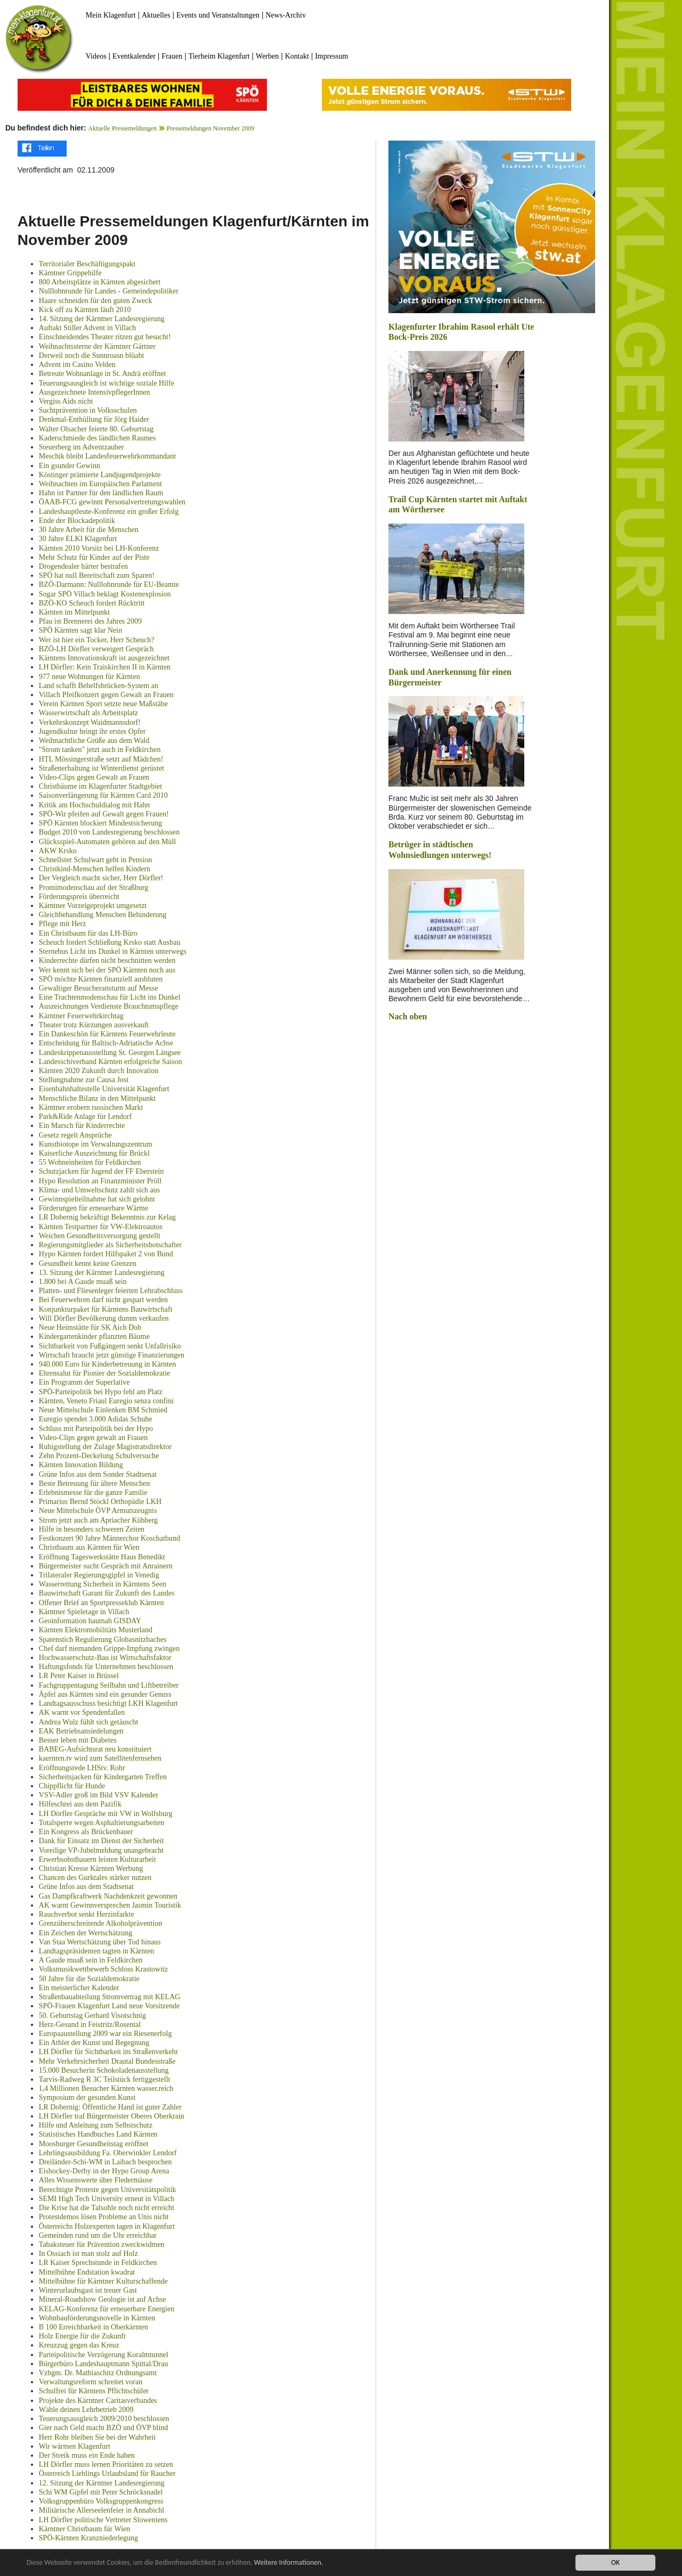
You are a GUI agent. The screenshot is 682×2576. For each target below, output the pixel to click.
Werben (267, 56)
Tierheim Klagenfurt (219, 56)
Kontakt (297, 56)
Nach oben (407, 1016)
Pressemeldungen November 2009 (211, 128)
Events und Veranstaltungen (217, 15)
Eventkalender (134, 56)
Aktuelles (156, 15)
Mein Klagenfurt (111, 15)
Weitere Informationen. (289, 2562)
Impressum (331, 56)
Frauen (171, 56)
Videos (96, 56)
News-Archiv (286, 15)
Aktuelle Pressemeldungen (122, 128)
